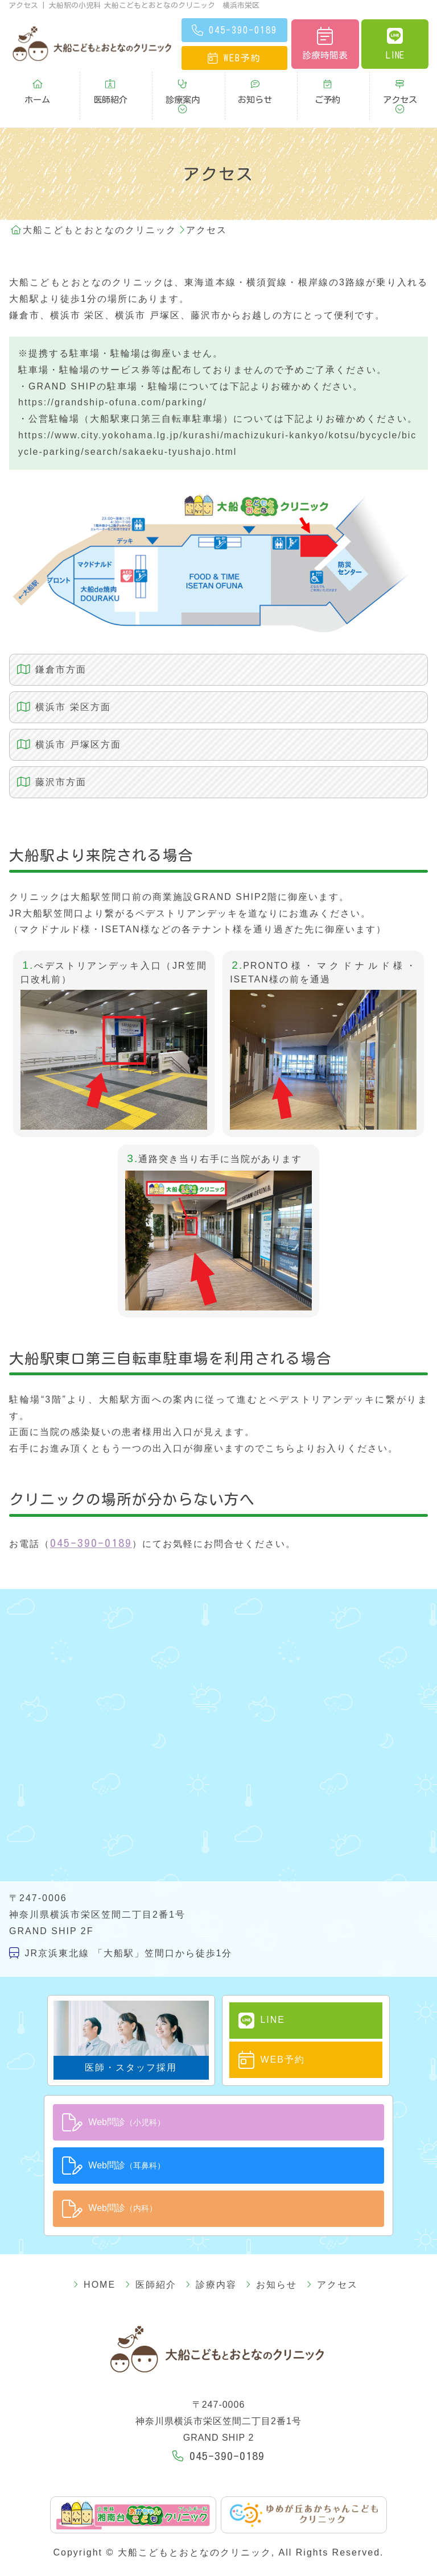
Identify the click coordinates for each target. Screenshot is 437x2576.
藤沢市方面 (42, 752)
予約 (234, 58)
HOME (115, 2246)
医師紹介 (110, 84)
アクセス (400, 84)
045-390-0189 (91, 1513)
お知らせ (255, 84)
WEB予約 (260, 2027)
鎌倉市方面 (42, 640)
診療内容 (211, 2246)
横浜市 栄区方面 (54, 677)
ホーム (37, 84)
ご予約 (327, 84)
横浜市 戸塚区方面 (59, 715)
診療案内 (183, 84)
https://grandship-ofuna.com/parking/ (112, 373)
